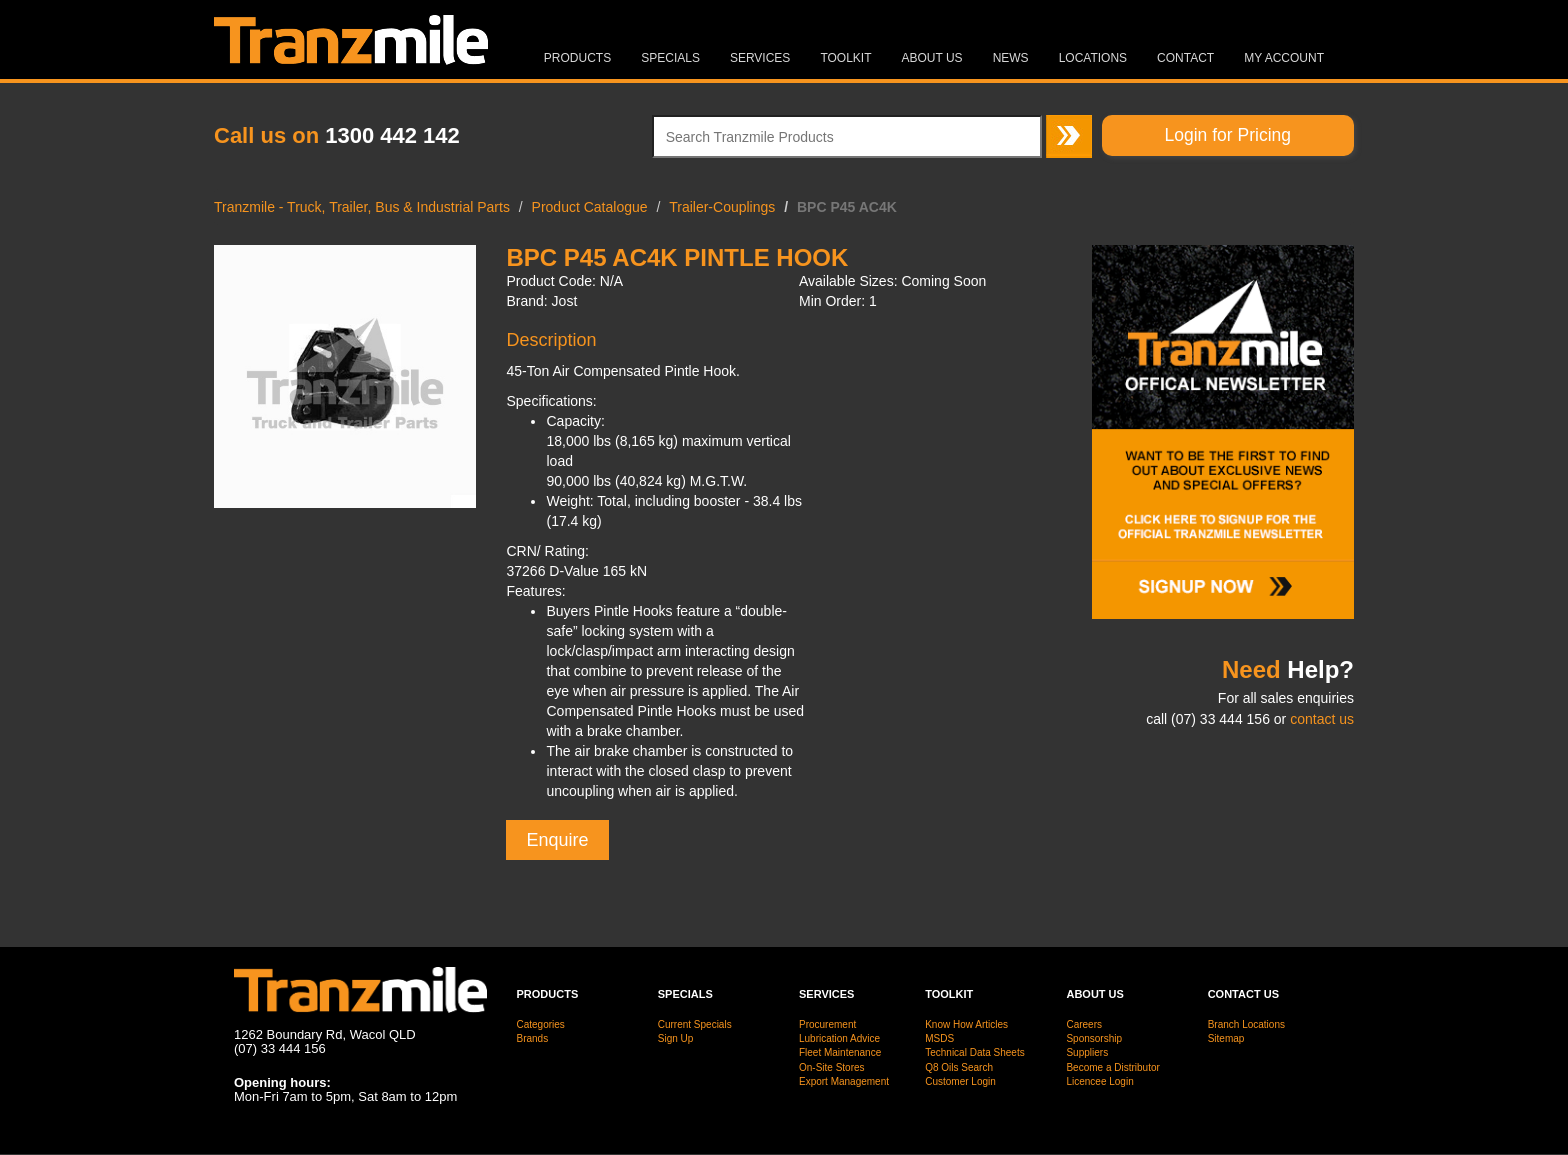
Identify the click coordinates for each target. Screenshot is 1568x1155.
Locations (1093, 58)
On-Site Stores (832, 1067)
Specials (670, 58)
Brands (533, 1038)
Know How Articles (966, 1024)
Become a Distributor (1112, 1067)
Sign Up (676, 1038)
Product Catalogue (590, 207)
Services (760, 58)
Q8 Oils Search (959, 1067)
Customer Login (960, 1081)
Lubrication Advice (839, 1038)
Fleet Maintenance (840, 1052)
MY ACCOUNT (1284, 58)
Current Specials (695, 1024)
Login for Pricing (1228, 135)
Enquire (557, 840)
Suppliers (1087, 1052)
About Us (932, 58)
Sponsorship (1094, 1038)
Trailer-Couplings (722, 207)
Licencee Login (1099, 1081)
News (1011, 58)
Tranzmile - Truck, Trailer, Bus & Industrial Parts (362, 207)
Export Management (844, 1081)
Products (577, 58)
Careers (1084, 1024)
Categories (541, 1024)
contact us (1322, 719)
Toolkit (845, 58)
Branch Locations (1246, 1024)
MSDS (939, 1038)
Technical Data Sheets (975, 1052)
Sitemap (1226, 1038)
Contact (1185, 58)
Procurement (827, 1024)
